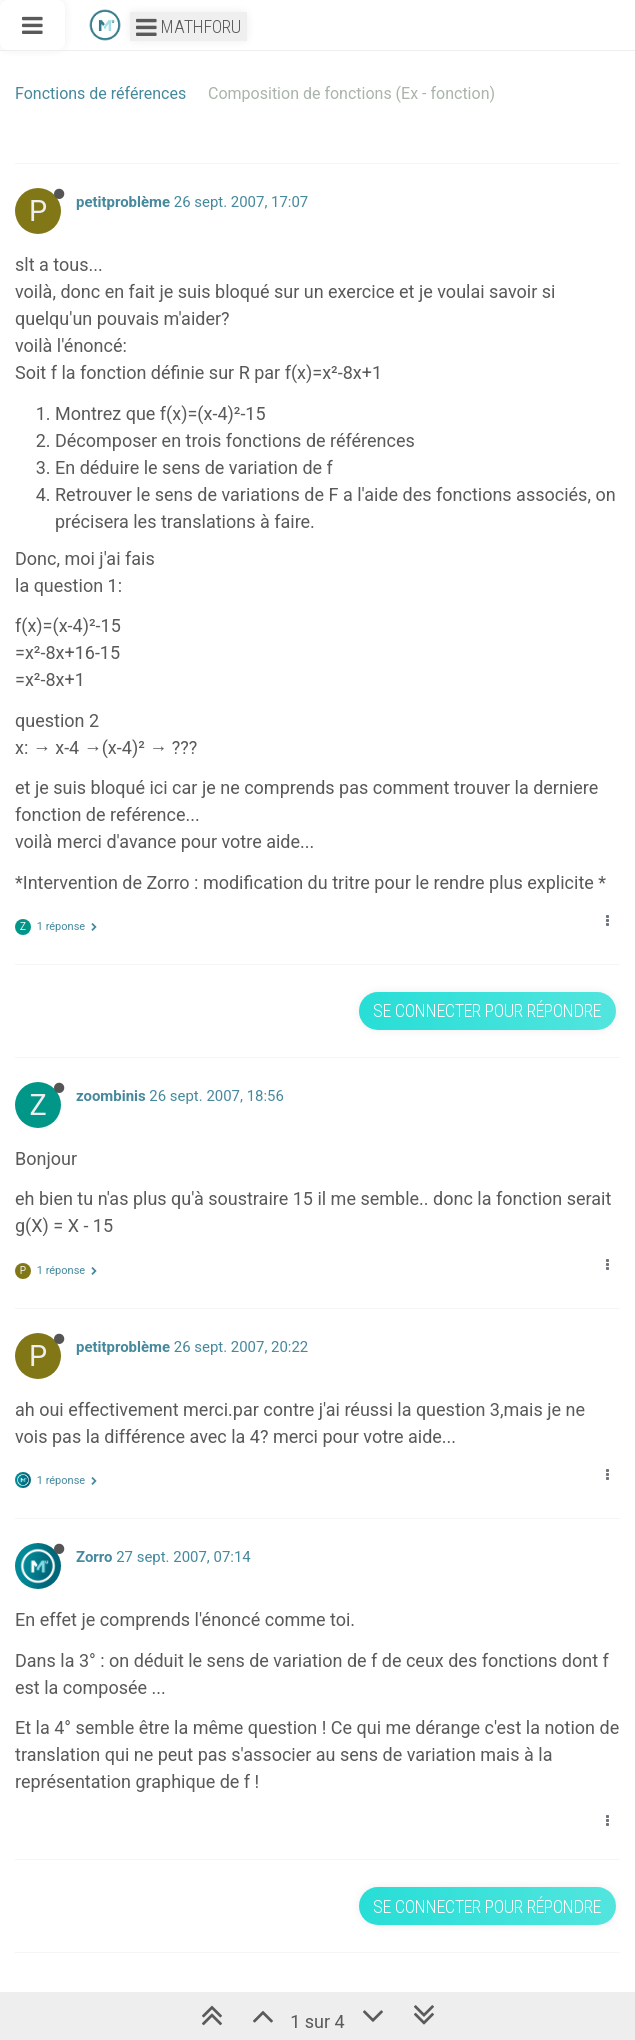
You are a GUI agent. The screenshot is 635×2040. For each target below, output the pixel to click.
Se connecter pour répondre (487, 1010)
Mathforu (188, 26)
